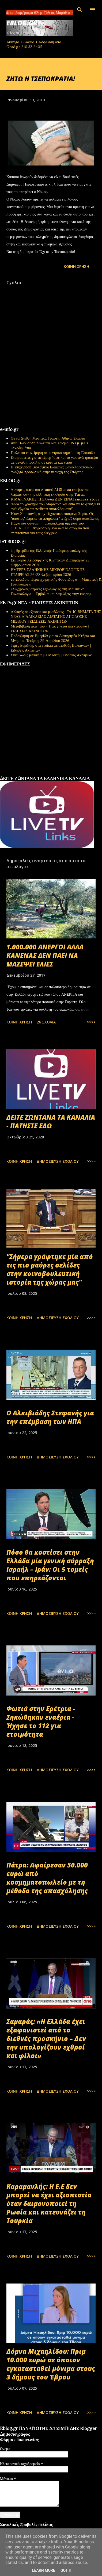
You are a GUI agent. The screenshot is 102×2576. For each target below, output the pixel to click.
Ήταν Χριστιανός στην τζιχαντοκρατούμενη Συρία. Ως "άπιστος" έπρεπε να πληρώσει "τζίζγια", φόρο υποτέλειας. (55, 516)
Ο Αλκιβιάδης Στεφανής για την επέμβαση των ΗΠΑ (50, 1417)
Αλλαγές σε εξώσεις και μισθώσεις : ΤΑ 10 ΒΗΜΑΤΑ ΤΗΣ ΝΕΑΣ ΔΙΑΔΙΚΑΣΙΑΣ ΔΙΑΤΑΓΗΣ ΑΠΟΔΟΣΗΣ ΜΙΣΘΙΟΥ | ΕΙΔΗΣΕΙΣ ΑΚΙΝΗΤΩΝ (56, 616)
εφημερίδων (51, 774)
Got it (66, 2570)
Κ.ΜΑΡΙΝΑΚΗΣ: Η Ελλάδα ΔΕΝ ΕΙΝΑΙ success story (55, 499)
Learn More (43, 2570)
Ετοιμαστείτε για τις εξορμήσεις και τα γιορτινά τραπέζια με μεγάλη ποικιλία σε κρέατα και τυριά (54, 460)
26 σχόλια (46, 1022)
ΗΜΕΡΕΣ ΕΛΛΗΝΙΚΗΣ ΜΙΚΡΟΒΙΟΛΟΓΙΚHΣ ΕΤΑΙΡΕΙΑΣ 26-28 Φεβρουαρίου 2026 (48, 572)
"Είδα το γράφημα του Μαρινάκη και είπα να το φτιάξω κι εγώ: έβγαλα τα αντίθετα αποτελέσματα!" (55, 506)
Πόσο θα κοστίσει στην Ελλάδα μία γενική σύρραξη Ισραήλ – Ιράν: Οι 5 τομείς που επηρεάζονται (50, 1565)
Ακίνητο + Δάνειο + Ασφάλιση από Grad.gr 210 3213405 (33, 44)
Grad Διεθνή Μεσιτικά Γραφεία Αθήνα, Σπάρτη (48, 438)
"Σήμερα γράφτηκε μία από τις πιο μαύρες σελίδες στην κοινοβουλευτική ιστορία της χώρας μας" (49, 1269)
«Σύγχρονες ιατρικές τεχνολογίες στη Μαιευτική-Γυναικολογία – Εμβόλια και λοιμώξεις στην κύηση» (51, 591)
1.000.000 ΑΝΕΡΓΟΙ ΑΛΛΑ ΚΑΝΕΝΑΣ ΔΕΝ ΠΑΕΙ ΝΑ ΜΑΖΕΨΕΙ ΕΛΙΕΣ (45, 955)
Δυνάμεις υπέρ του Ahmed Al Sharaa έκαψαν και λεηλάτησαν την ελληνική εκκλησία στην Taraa (50, 492)
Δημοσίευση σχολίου (58, 1161)
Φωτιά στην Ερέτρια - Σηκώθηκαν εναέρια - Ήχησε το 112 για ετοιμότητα (40, 1721)
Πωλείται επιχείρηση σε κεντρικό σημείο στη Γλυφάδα (53, 452)
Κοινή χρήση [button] (76, 266)
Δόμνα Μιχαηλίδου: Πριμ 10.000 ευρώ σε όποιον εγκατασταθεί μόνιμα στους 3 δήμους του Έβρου (50, 2364)
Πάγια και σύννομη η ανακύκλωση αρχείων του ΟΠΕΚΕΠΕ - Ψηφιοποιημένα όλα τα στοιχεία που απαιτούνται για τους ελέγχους (50, 528)
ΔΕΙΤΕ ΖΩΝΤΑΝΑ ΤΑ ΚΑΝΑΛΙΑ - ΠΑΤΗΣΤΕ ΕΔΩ (50, 1121)
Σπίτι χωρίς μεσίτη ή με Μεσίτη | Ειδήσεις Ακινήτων (51, 655)
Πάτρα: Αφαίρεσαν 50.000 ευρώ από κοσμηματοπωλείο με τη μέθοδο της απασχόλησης (47, 1878)
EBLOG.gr (21, 22)
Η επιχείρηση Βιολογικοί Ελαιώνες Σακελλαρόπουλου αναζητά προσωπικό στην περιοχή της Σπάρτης (52, 469)
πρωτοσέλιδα (33, 774)
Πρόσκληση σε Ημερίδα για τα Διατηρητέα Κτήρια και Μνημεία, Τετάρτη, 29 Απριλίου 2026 (53, 638)
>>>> (91, 1022)
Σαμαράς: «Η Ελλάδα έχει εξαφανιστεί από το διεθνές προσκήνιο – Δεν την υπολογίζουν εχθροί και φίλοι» (46, 2038)
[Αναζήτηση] (79, 9)
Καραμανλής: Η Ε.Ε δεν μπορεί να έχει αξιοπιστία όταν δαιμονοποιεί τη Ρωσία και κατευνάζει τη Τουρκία (49, 2203)
